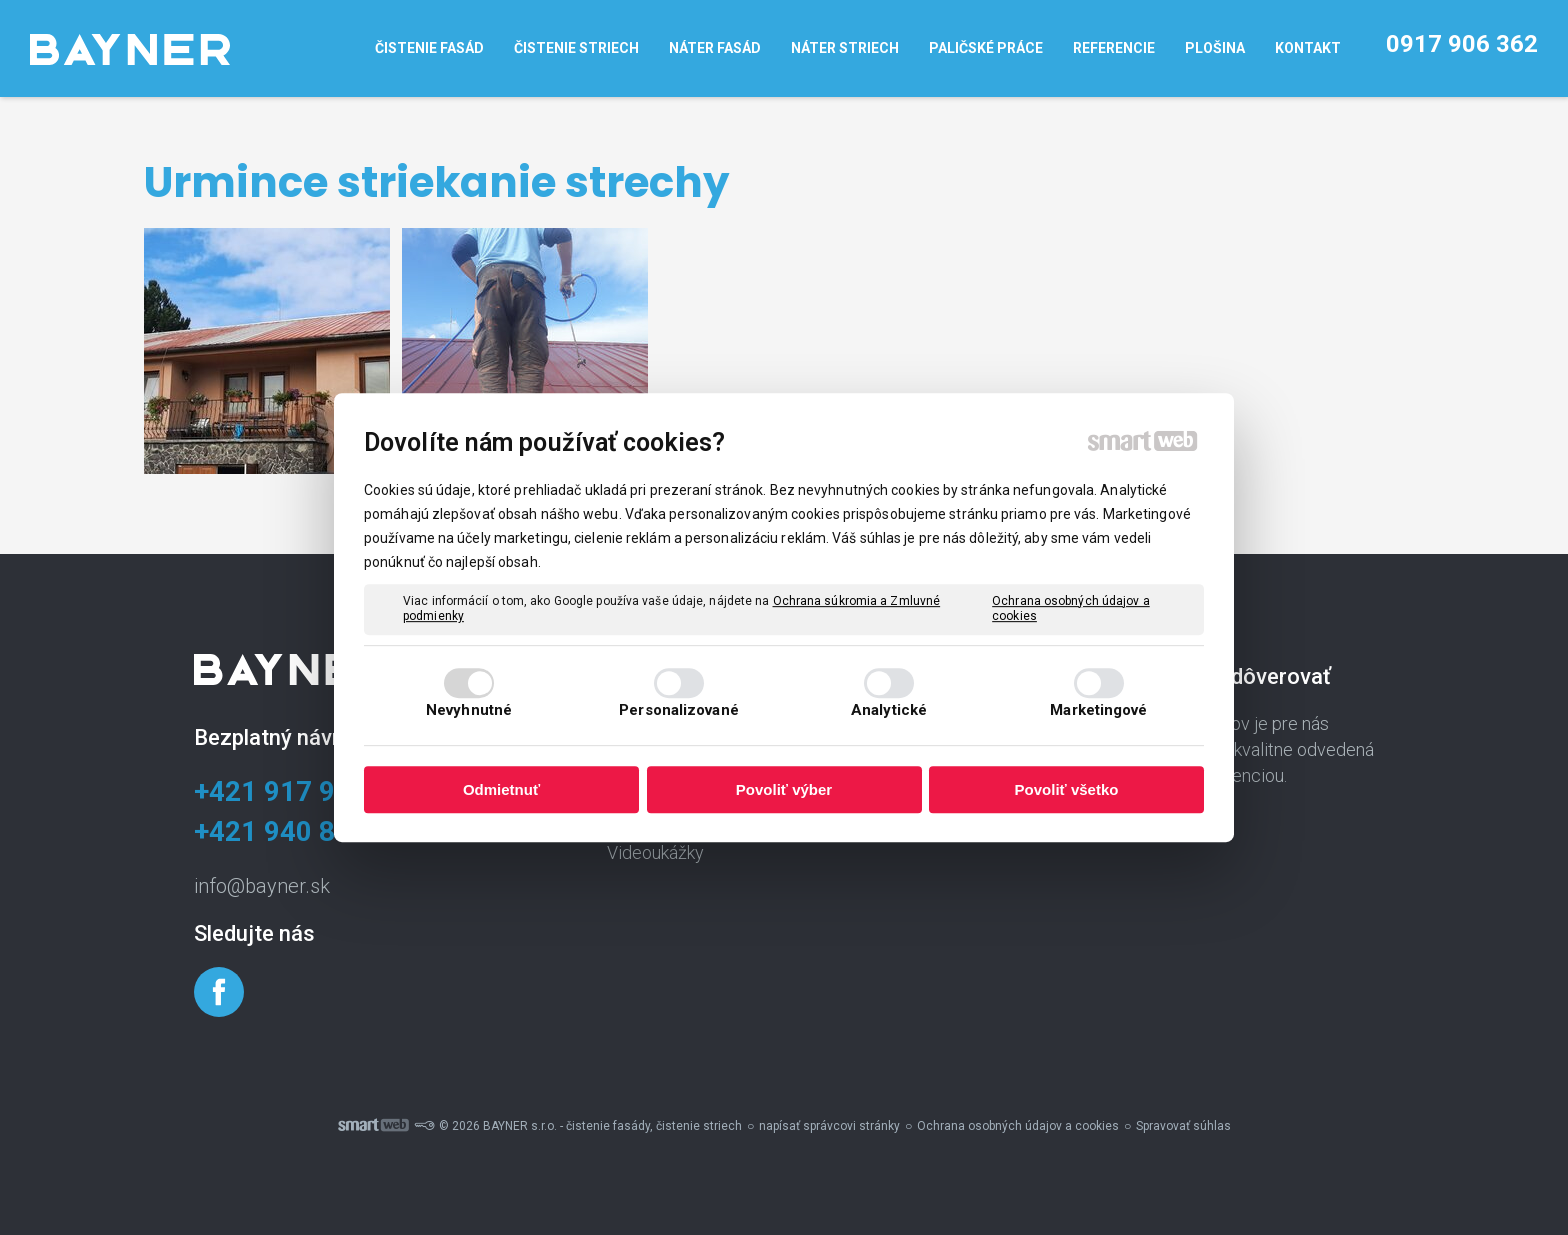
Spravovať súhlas (1183, 1126)
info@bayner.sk (262, 886)
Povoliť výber (784, 789)
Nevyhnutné (469, 710)
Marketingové (1098, 710)
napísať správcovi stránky (829, 1126)
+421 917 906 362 (308, 791)
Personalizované (679, 710)
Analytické (889, 710)
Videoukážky (655, 852)
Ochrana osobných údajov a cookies (1071, 609)
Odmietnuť (501, 789)
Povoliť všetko (1067, 789)
